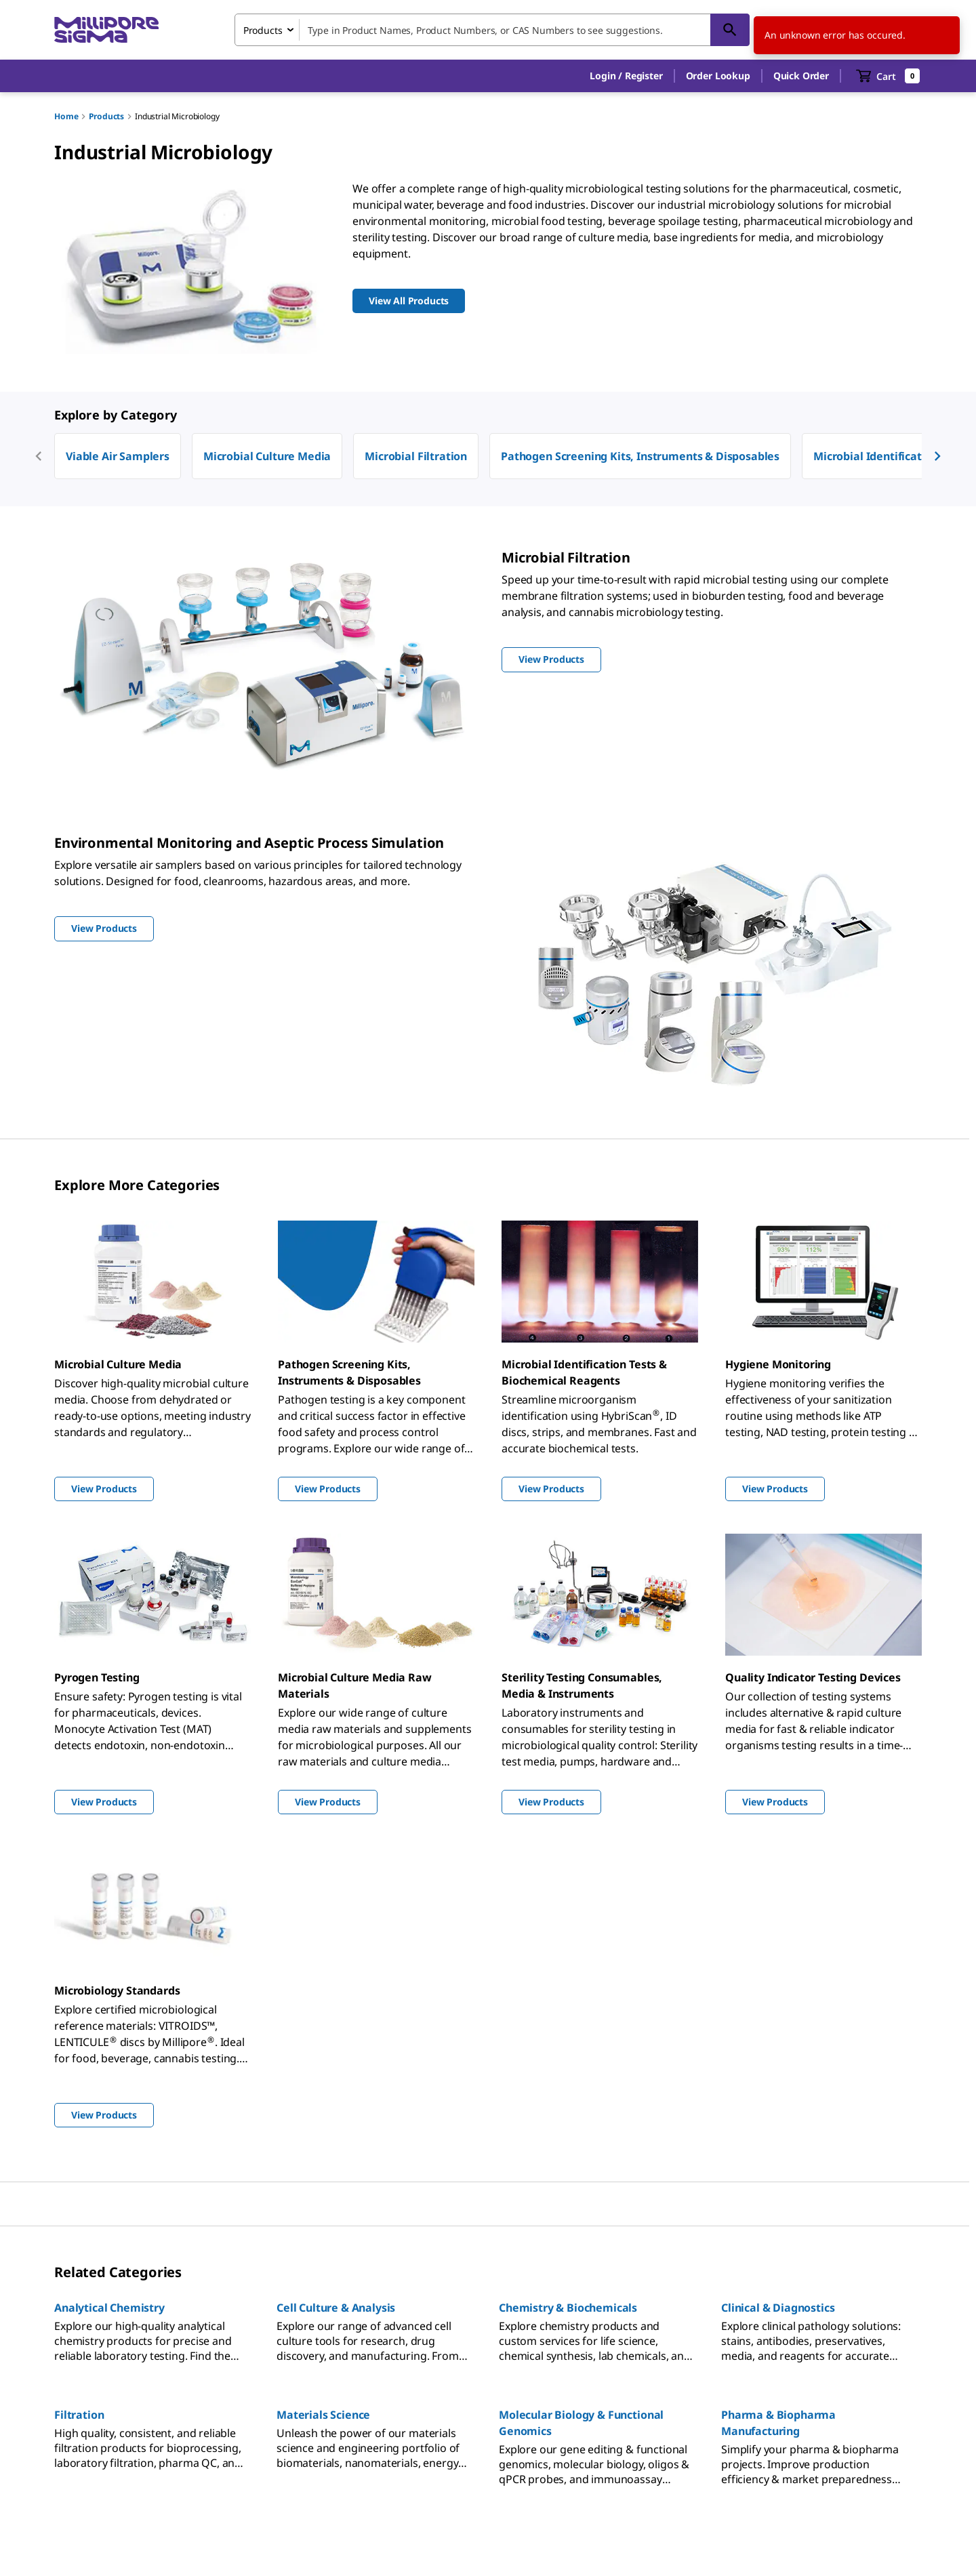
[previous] (38, 456)
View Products (104, 1488)
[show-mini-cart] (888, 75)
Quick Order (801, 75)
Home (66, 116)
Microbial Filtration (416, 456)
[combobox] (492, 30)
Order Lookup (718, 75)
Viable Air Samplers (117, 456)
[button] (626, 76)
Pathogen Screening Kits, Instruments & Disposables (640, 456)
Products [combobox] (263, 30)
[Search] (730, 30)
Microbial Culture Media (267, 456)
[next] (937, 456)
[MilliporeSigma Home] (106, 30)
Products (106, 116)
